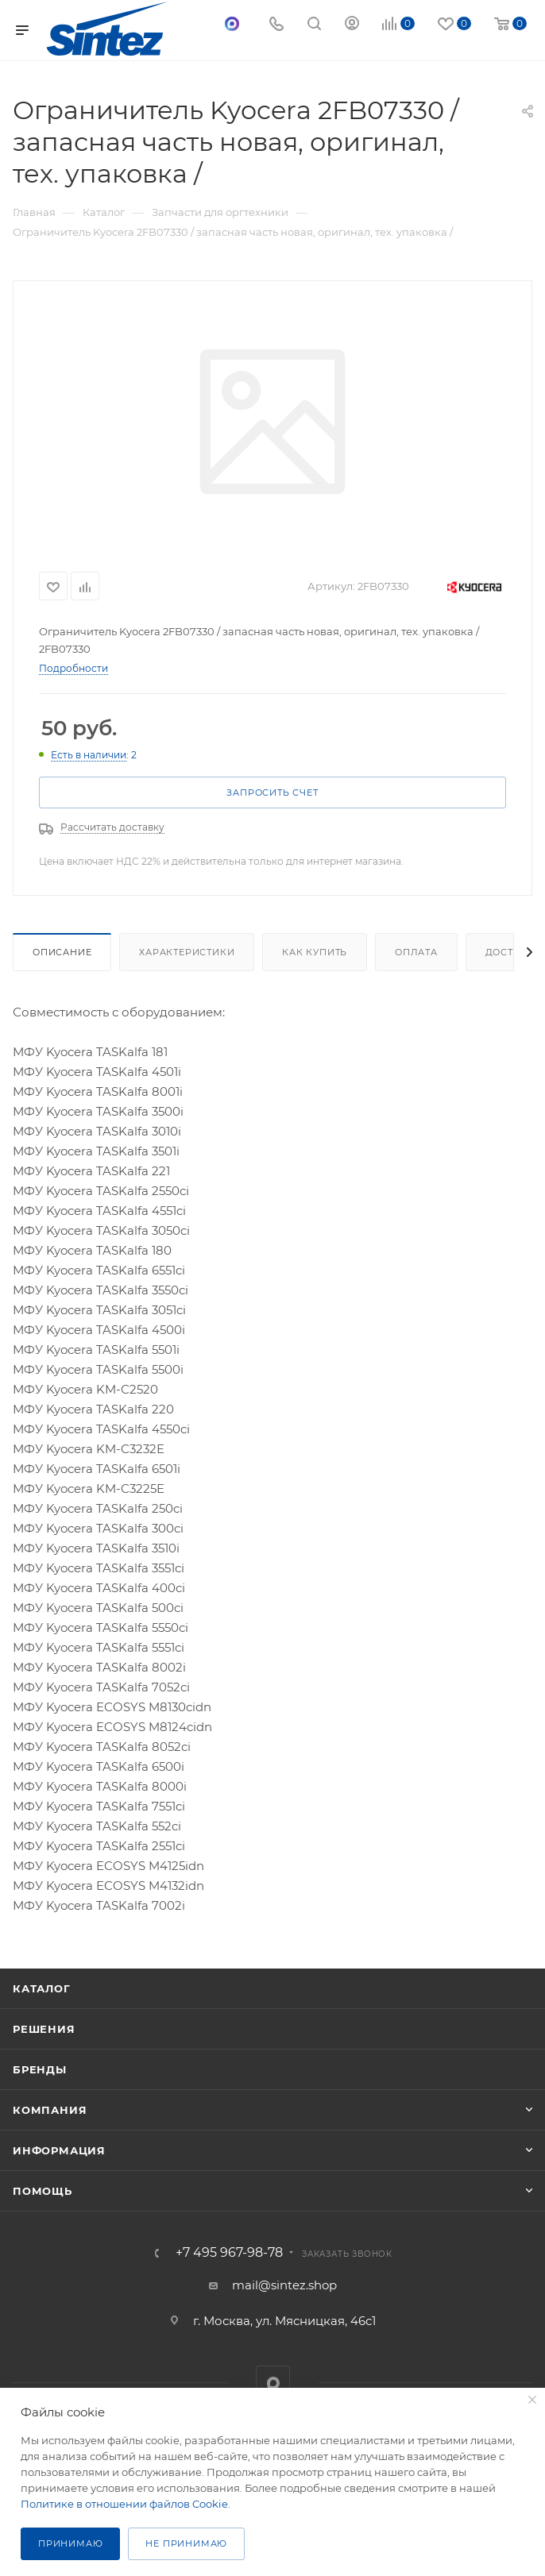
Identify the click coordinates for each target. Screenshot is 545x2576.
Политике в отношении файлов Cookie (124, 2503)
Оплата (416, 952)
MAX (273, 2383)
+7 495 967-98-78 (229, 2252)
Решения (44, 2029)
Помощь (42, 2191)
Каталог (42, 1988)
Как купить (314, 952)
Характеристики (186, 952)
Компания (50, 2110)
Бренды (40, 2069)
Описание (62, 952)
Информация (59, 2150)
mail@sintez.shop (284, 2285)
